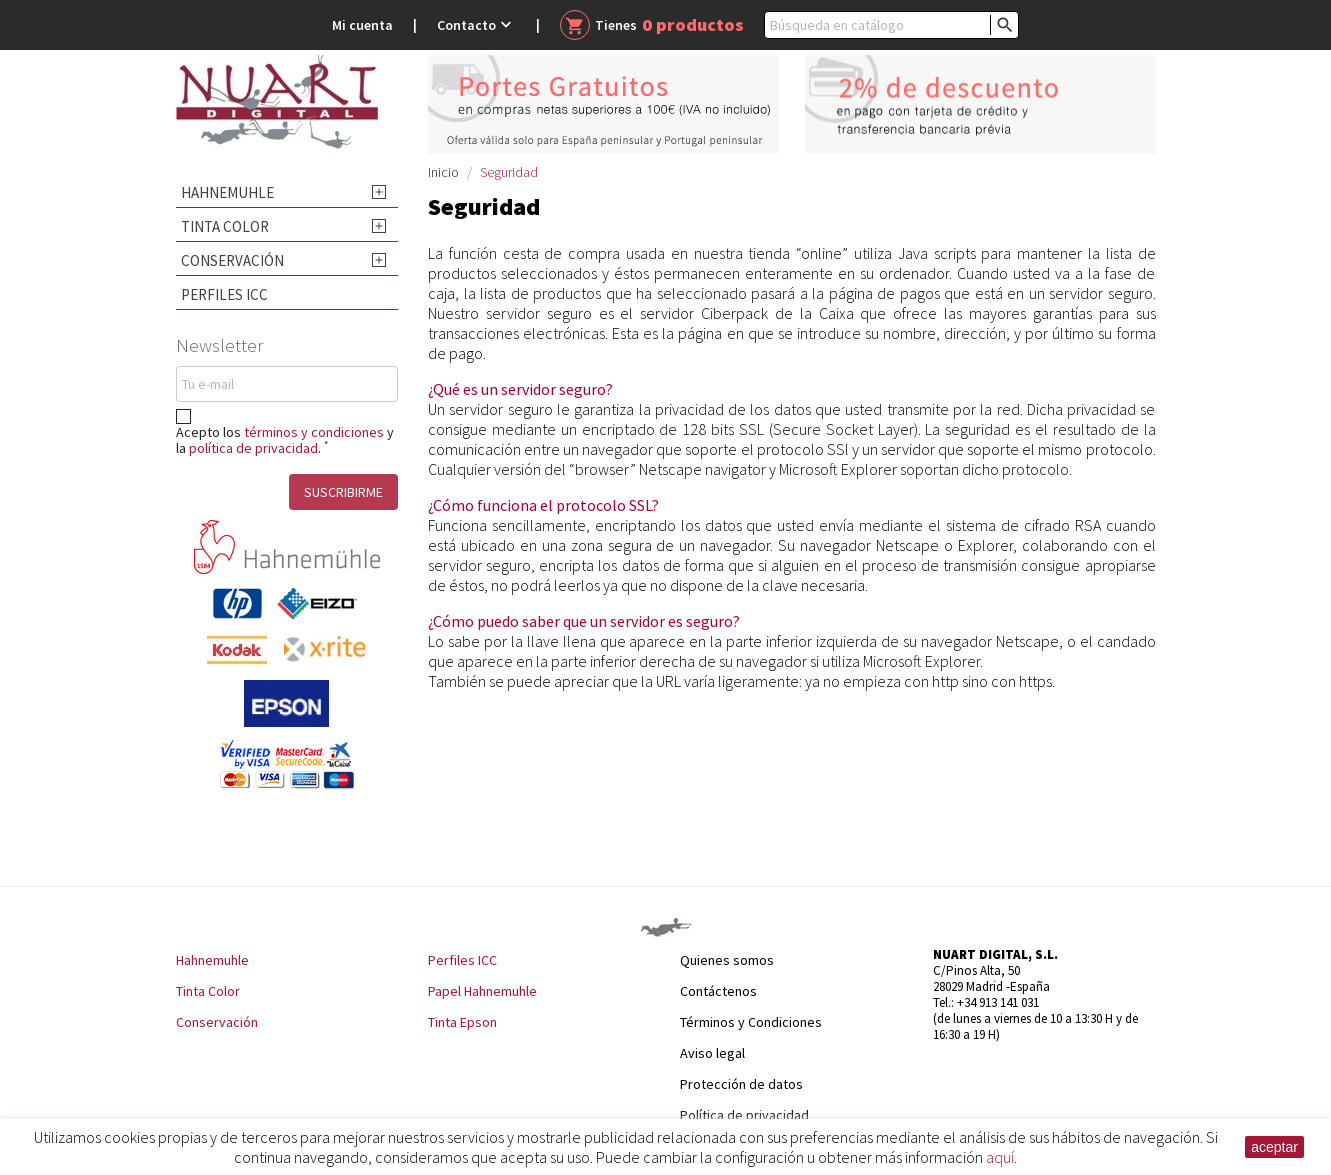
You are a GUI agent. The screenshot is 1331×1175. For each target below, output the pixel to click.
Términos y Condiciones (751, 1022)
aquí (1000, 1157)
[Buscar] (891, 25)
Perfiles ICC (224, 294)
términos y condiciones (314, 432)
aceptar (1274, 1147)
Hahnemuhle (227, 192)
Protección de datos (741, 1084)
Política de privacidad (744, 1115)
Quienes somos (727, 960)
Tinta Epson (462, 1022)
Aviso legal (712, 1053)
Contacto (476, 25)
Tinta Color (225, 226)
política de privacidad (253, 448)
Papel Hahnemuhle (482, 991)
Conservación (232, 260)
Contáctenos (718, 991)
